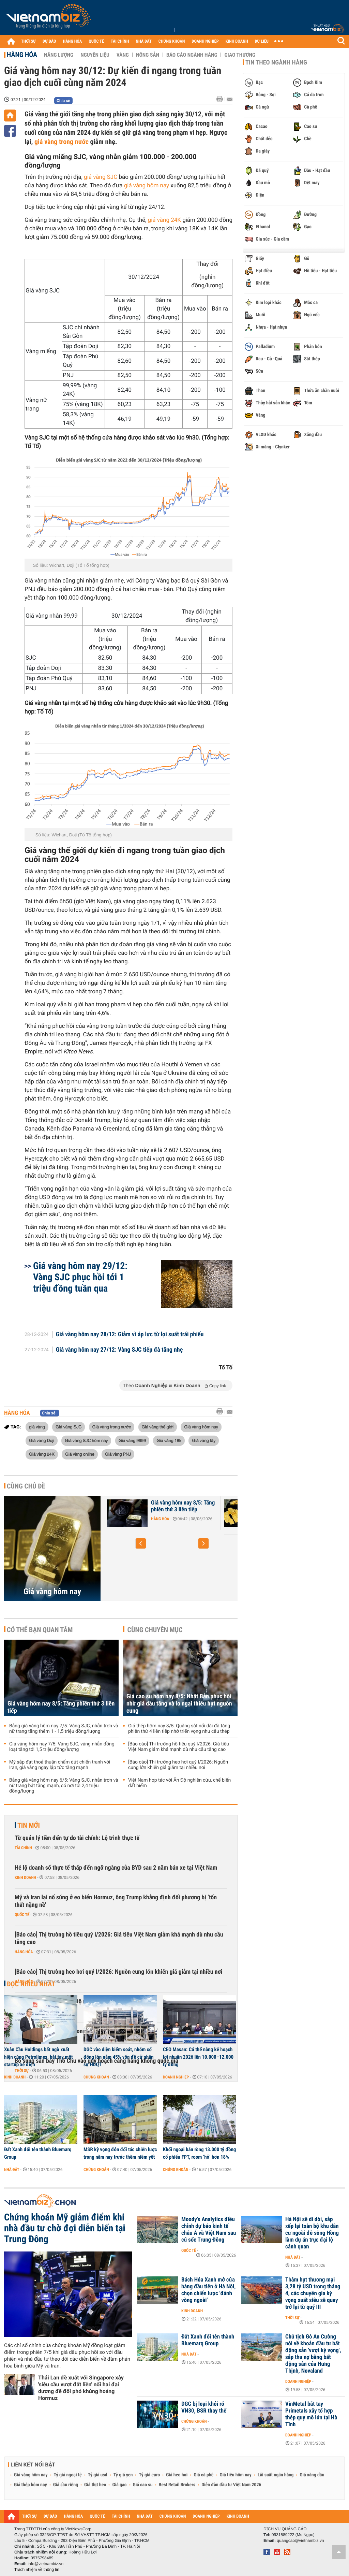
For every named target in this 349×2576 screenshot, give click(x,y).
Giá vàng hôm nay (201, 1427)
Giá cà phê (203, 2475)
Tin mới (28, 1825)
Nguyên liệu (94, 55)
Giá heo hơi (176, 2475)
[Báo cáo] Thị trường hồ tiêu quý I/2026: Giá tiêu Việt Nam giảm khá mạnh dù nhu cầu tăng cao (178, 1746)
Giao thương (239, 55)
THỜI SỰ (28, 41)
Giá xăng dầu (312, 2475)
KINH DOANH (237, 41)
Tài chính (23, 1847)
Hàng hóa (22, 55)
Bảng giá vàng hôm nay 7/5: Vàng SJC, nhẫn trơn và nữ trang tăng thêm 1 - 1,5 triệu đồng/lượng (63, 1728)
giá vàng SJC (100, 177)
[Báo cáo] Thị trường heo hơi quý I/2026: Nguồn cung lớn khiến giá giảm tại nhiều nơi (178, 1764)
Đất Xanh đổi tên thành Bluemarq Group (38, 2153)
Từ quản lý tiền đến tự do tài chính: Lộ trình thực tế (77, 1838)
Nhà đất (11, 2169)
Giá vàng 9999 (132, 1440)
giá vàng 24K (164, 220)
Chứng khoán (96, 2077)
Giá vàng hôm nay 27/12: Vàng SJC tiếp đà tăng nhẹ (119, 1350)
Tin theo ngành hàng (276, 62)
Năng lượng (58, 55)
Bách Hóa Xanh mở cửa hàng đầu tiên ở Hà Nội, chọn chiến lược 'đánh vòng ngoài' (208, 2290)
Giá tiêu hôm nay (236, 2475)
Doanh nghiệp (176, 2077)
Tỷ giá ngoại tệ (68, 2475)
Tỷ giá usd (97, 2475)
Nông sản (147, 55)
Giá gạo (119, 2485)
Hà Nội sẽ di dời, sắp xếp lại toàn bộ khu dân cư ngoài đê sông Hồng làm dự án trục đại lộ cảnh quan (312, 2233)
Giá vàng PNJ (118, 1454)
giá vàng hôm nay (146, 185)
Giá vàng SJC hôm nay (86, 1440)
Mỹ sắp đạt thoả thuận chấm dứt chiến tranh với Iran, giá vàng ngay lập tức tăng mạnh (59, 1764)
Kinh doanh (25, 1877)
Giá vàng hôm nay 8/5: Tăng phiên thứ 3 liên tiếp (183, 1506)
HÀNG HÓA (72, 41)
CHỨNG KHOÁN (171, 41)
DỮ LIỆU (262, 41)
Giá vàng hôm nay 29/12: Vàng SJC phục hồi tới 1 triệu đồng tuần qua (80, 1277)
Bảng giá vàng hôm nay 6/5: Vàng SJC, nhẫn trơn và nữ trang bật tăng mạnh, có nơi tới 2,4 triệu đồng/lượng (63, 1786)
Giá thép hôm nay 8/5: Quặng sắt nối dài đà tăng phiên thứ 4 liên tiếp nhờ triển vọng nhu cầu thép (179, 1728)
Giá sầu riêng (65, 2485)
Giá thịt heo (95, 2485)
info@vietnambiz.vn (45, 2563)
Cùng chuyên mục (155, 1630)
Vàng (123, 55)
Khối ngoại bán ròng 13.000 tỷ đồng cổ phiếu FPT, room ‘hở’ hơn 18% (199, 2153)
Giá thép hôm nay (30, 2485)
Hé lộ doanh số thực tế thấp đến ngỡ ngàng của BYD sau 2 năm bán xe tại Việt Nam (116, 1867)
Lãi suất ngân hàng (275, 2475)
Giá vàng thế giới (157, 1427)
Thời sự (292, 2317)
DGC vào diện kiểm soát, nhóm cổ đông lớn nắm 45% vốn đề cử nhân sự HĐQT (119, 2057)
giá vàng (37, 1427)
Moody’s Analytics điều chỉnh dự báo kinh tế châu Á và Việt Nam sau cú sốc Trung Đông (208, 2229)
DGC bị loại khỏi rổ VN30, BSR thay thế (203, 2407)
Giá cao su (143, 2485)
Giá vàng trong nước (111, 1427)
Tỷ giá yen (123, 2475)
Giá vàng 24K (42, 1454)
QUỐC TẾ (96, 41)
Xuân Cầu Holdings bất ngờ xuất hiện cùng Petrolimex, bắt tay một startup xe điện (38, 2057)
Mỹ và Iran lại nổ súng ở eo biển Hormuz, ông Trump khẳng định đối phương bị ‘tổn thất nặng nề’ (116, 1901)
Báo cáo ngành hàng (191, 55)
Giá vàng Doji (41, 1440)
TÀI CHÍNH (120, 41)
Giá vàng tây (203, 1440)
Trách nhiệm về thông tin (36, 2569)
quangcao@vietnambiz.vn (300, 2540)
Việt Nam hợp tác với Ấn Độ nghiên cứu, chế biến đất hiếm (179, 1783)
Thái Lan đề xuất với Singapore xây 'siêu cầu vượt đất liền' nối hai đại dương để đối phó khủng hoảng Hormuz (81, 2387)
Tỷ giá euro (149, 2475)
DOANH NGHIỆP (205, 41)
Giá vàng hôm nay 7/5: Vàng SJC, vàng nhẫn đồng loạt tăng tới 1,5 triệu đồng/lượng (62, 1746)
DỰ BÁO (49, 41)
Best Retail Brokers (177, 2485)
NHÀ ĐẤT (143, 41)
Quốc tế (22, 1914)
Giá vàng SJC (68, 1427)
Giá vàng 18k (168, 1440)
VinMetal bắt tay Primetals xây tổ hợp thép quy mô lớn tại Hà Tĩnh (311, 2414)
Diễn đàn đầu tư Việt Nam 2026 (231, 2485)
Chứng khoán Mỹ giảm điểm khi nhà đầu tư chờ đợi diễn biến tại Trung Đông (64, 2228)
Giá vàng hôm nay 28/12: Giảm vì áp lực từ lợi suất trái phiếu (130, 1334)
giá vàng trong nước (61, 142)
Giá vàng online (79, 1454)
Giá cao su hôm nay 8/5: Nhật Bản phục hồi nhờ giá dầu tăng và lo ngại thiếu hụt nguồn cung (179, 1703)
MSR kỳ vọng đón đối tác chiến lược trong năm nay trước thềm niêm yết (120, 2153)
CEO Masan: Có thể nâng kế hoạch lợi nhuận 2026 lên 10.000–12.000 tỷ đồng (198, 2057)
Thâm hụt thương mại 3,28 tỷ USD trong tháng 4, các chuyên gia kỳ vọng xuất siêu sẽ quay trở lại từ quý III (312, 2293)
